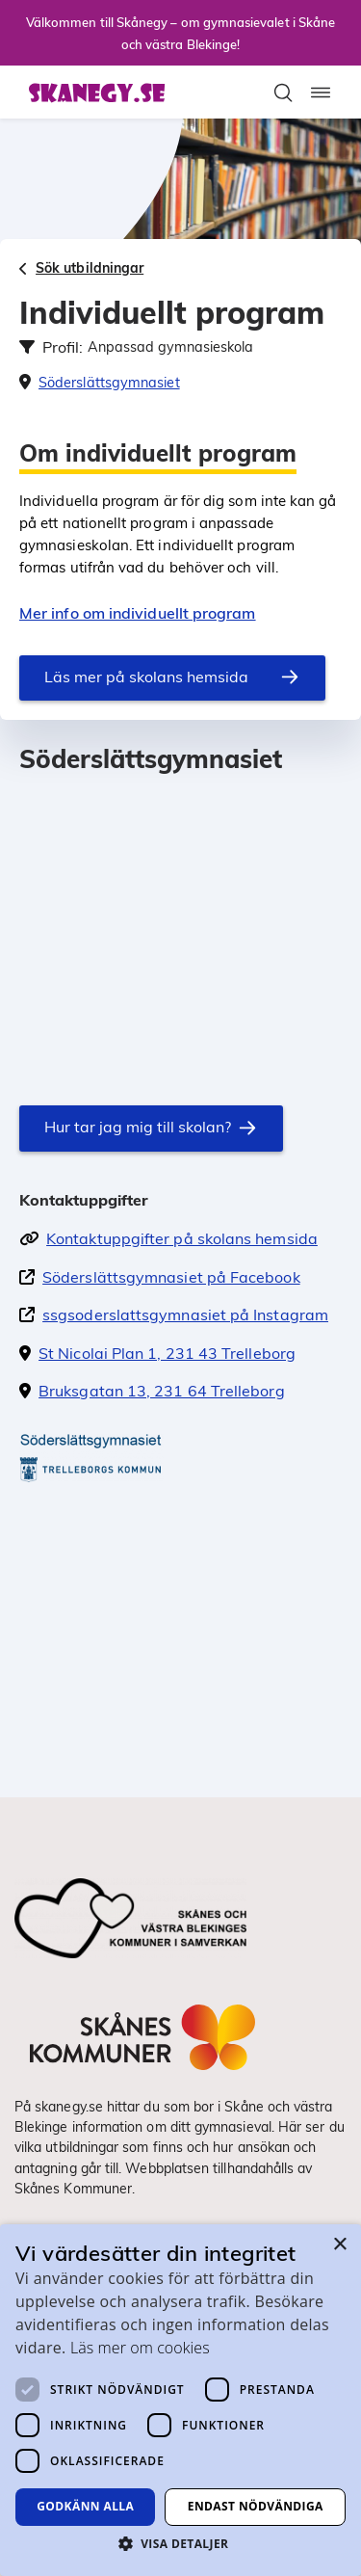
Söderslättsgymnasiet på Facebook (171, 1277)
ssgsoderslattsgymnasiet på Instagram (185, 1314)
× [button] (339, 2245)
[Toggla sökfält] (283, 92)
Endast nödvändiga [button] (255, 2506)
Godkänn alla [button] (85, 2506)
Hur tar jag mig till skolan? (137, 1126)
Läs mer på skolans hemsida (146, 676)
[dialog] (180, 2400)
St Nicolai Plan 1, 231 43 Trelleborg (167, 1353)
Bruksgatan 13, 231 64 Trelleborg (162, 1390)
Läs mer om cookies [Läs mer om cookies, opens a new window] (140, 2347)
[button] (180, 2543)
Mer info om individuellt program (137, 613)
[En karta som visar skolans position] (180, 921)
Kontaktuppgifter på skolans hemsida (182, 1238)
